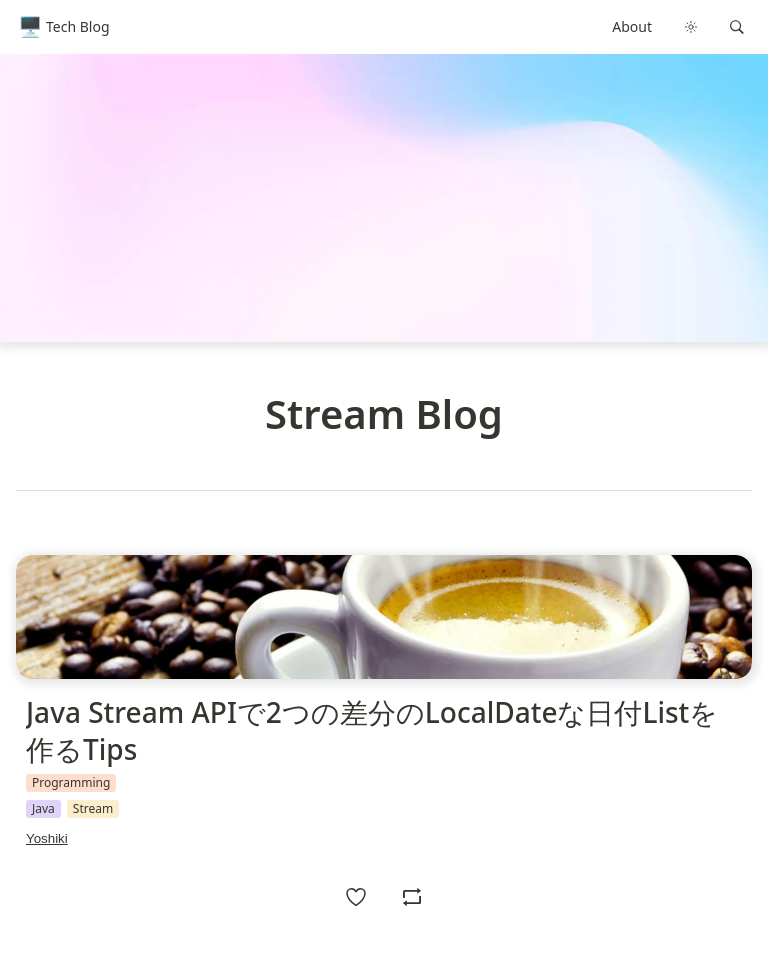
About (632, 26)
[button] (737, 27)
